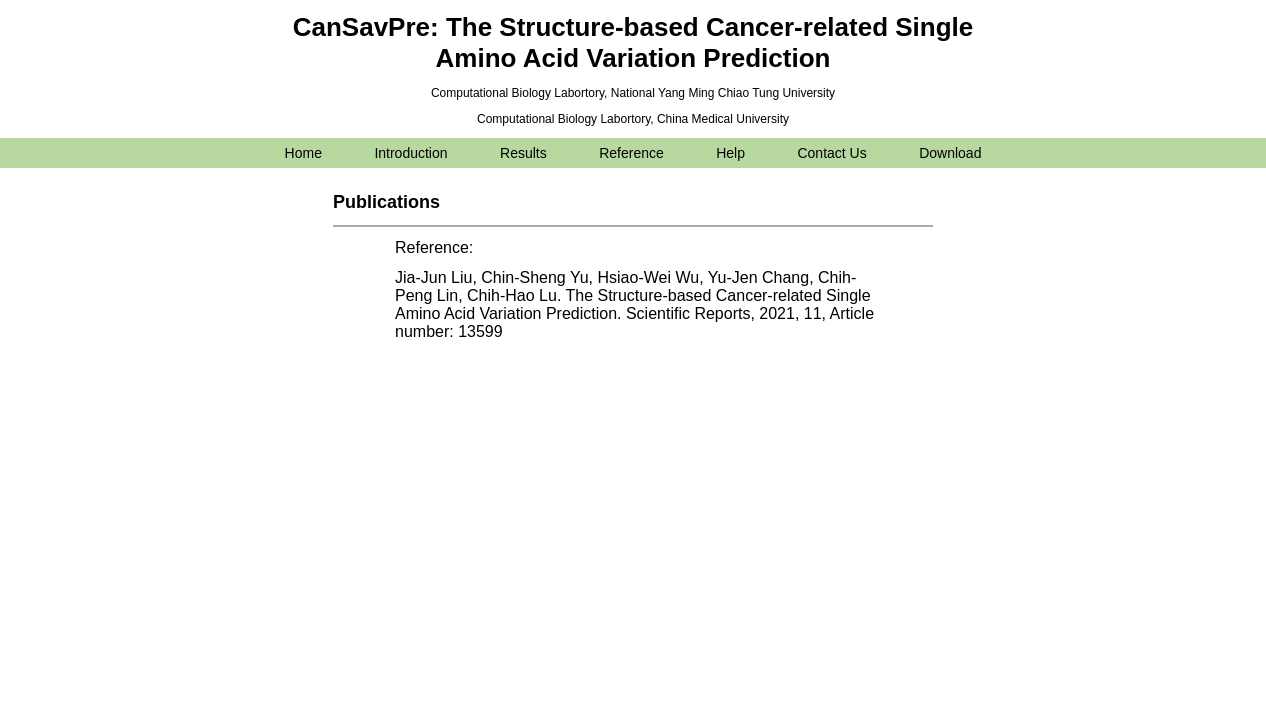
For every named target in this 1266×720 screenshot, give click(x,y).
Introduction (410, 153)
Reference (631, 153)
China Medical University (723, 119)
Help (730, 153)
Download (950, 153)
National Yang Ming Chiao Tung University (723, 93)
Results (523, 153)
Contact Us (831, 153)
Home (303, 153)
